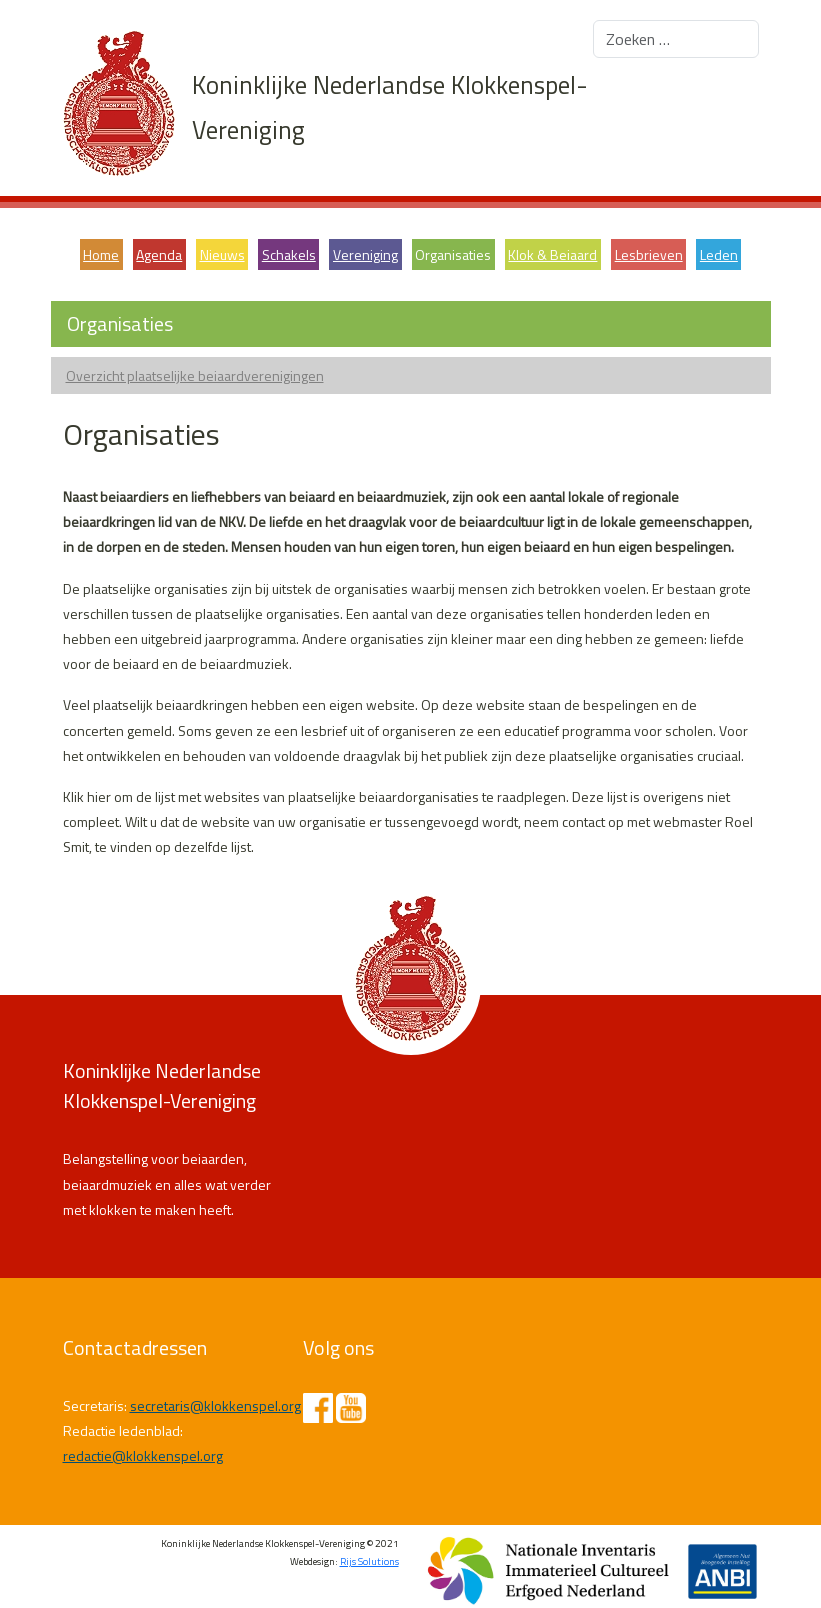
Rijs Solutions (369, 1561)
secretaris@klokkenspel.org (215, 1405)
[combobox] (676, 39)
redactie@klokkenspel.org (143, 1455)
